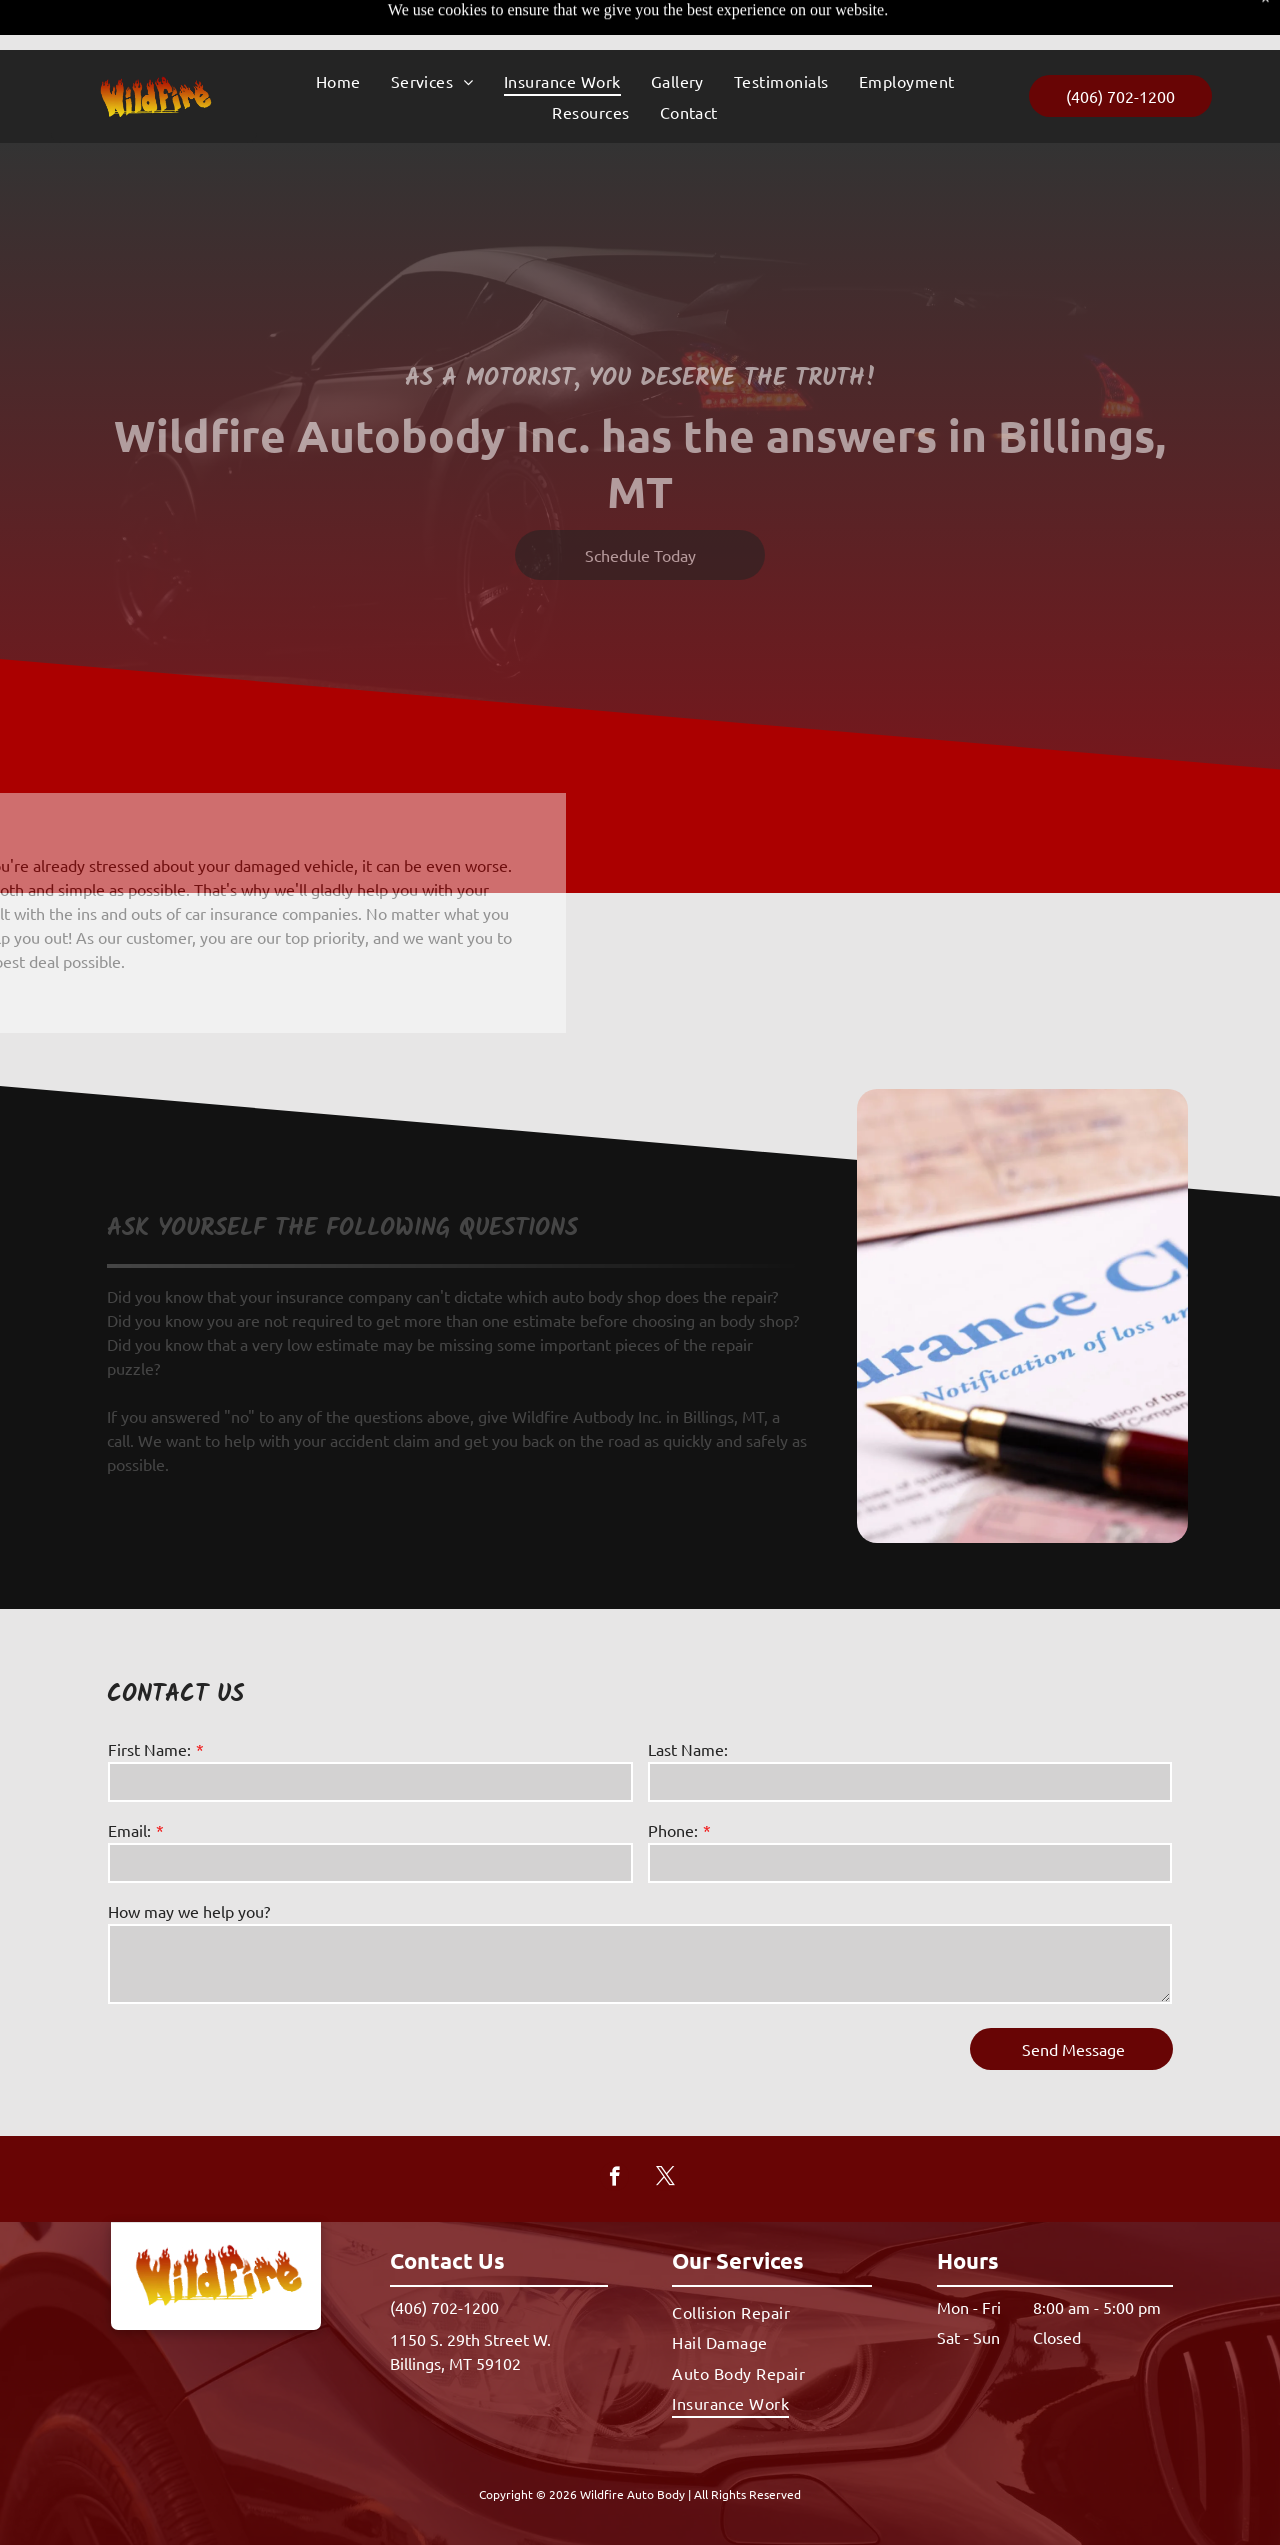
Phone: (673, 1830)
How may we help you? (189, 1911)
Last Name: (688, 1749)
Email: (129, 1830)
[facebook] (614, 2179)
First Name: (149, 1749)
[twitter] (665, 2179)
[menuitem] (338, 31)
